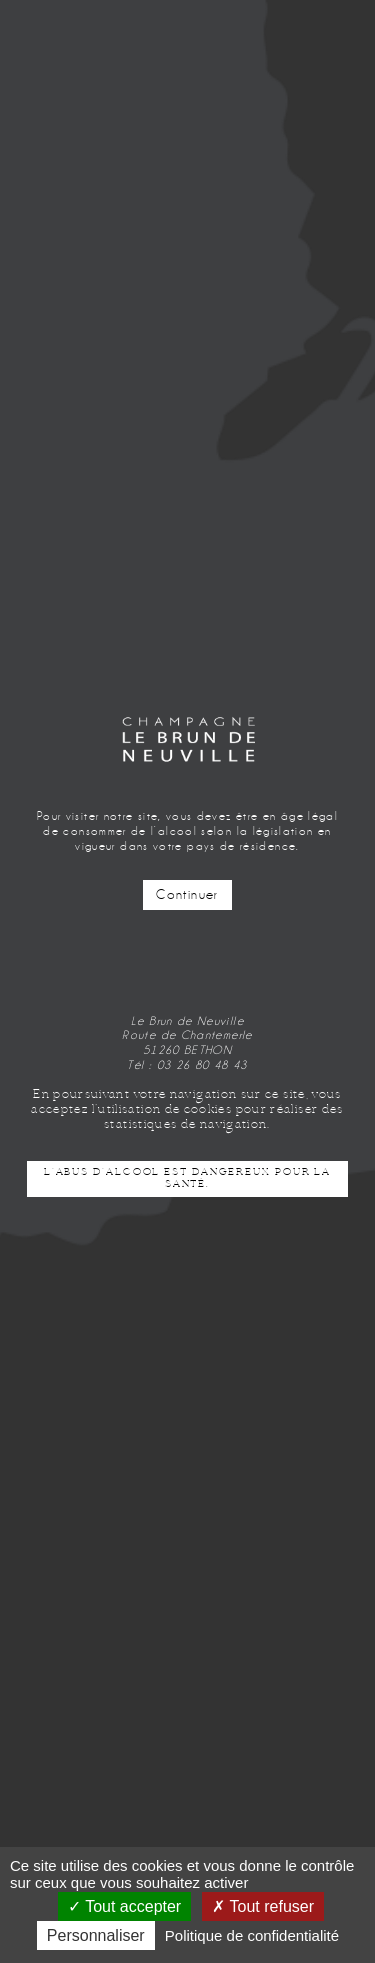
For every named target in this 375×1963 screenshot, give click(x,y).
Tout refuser (263, 1906)
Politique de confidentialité (252, 1935)
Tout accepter (124, 1906)
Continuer (187, 895)
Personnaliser (96, 1935)
